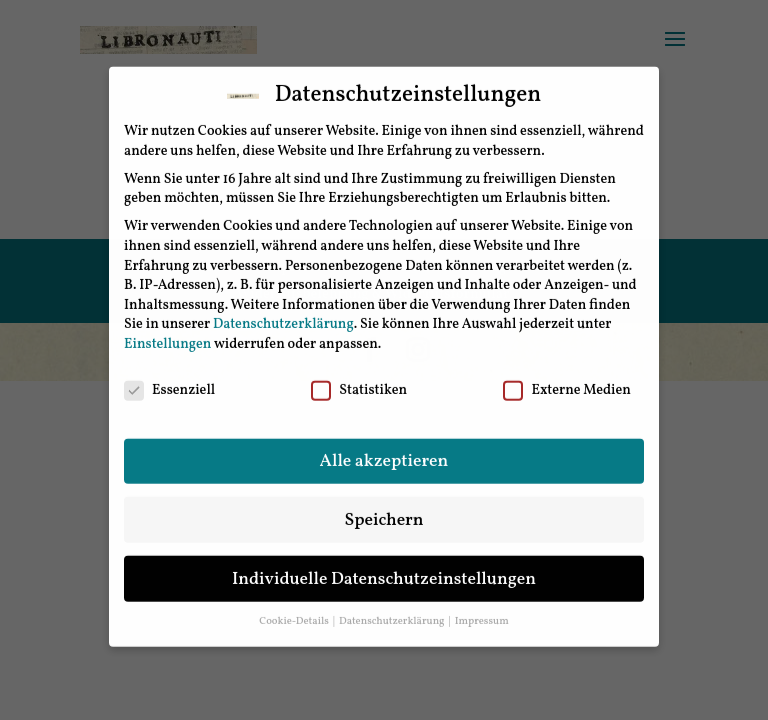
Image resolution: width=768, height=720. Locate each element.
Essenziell (169, 379)
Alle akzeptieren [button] (384, 449)
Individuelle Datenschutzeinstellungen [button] (384, 567)
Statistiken (359, 379)
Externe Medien (566, 379)
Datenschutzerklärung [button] (393, 610)
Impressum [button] (482, 610)
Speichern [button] (383, 508)
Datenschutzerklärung (283, 313)
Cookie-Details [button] (295, 610)
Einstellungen (167, 333)
